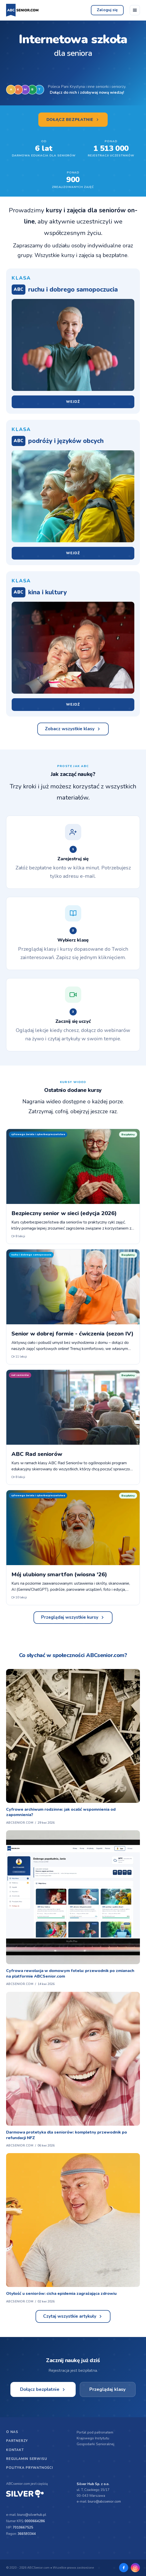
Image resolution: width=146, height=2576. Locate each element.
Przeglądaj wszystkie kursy (73, 1617)
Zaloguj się (107, 10)
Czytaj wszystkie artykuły (73, 2316)
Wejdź (73, 401)
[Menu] (135, 10)
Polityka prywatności (29, 2468)
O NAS (12, 2432)
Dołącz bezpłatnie (73, 119)
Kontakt (15, 2450)
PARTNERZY (17, 2441)
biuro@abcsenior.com (104, 2501)
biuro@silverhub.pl (31, 2515)
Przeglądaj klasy (107, 2389)
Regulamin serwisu (26, 2459)
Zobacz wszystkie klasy (73, 729)
